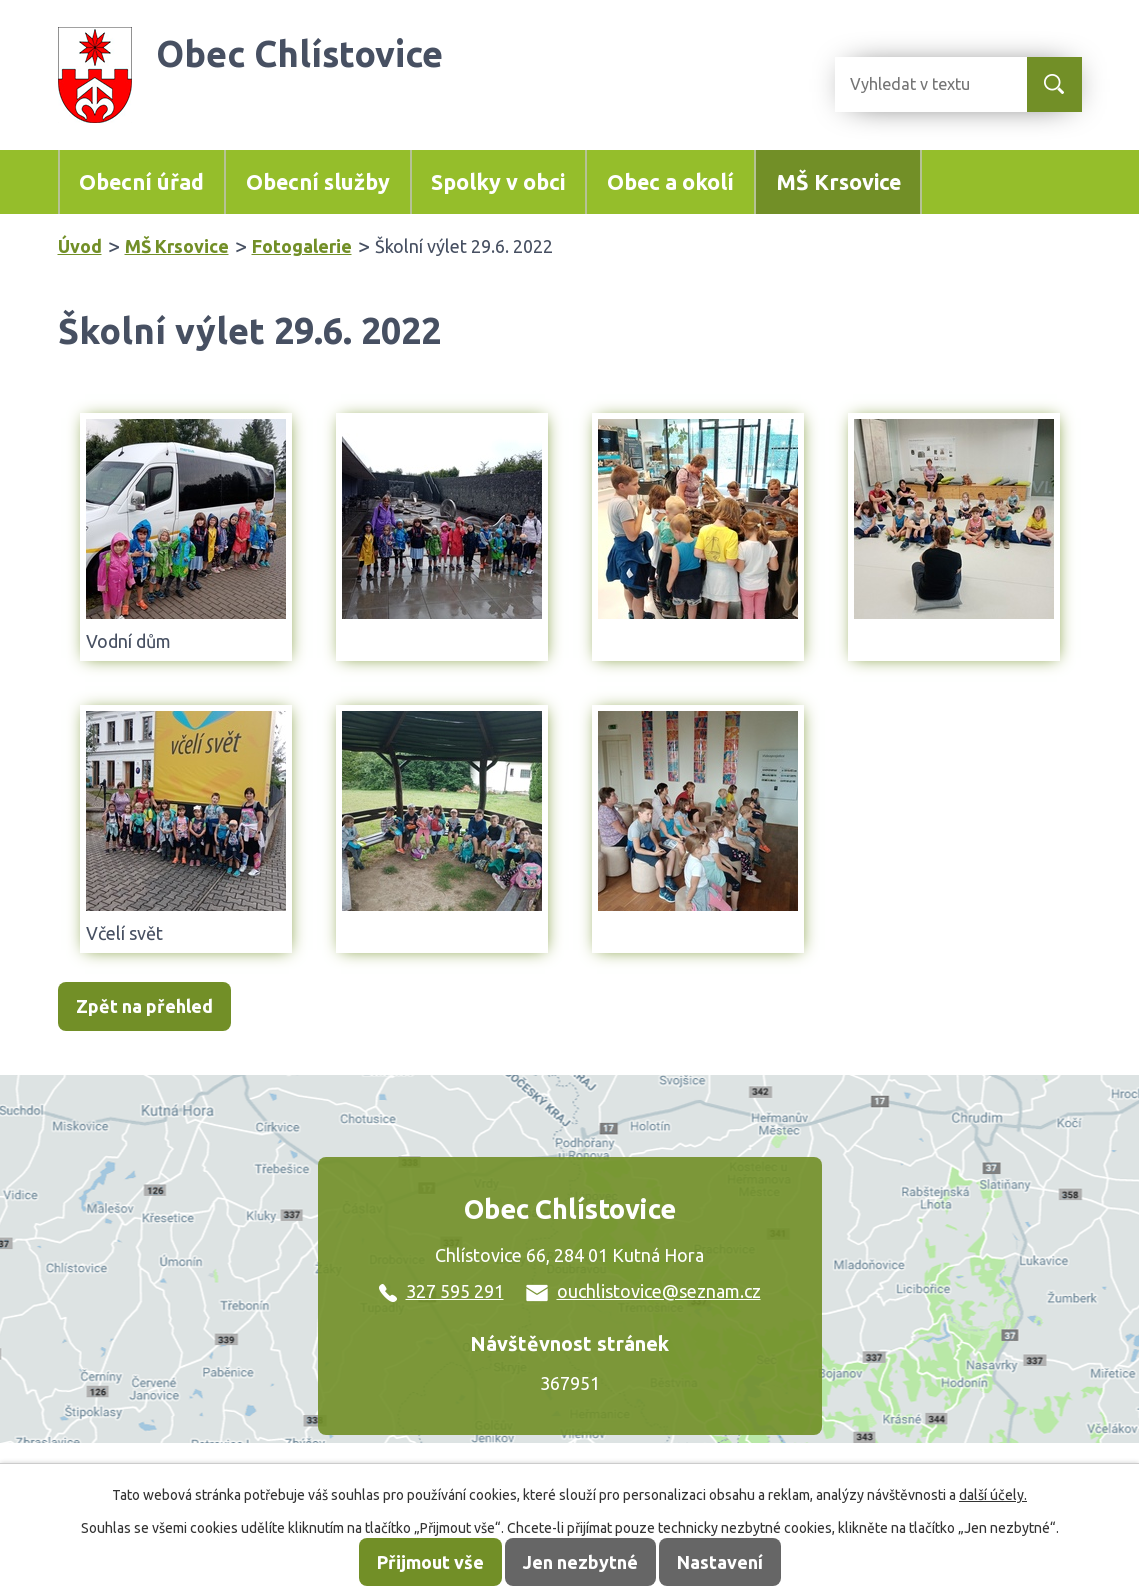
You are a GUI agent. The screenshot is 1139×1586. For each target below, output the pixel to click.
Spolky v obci (498, 182)
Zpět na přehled (144, 1007)
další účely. (993, 1495)
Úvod (80, 246)
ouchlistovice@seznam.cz (643, 1291)
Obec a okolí (670, 182)
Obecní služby (318, 182)
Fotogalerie (302, 246)
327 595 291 (441, 1291)
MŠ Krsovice (838, 182)
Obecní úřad (141, 182)
